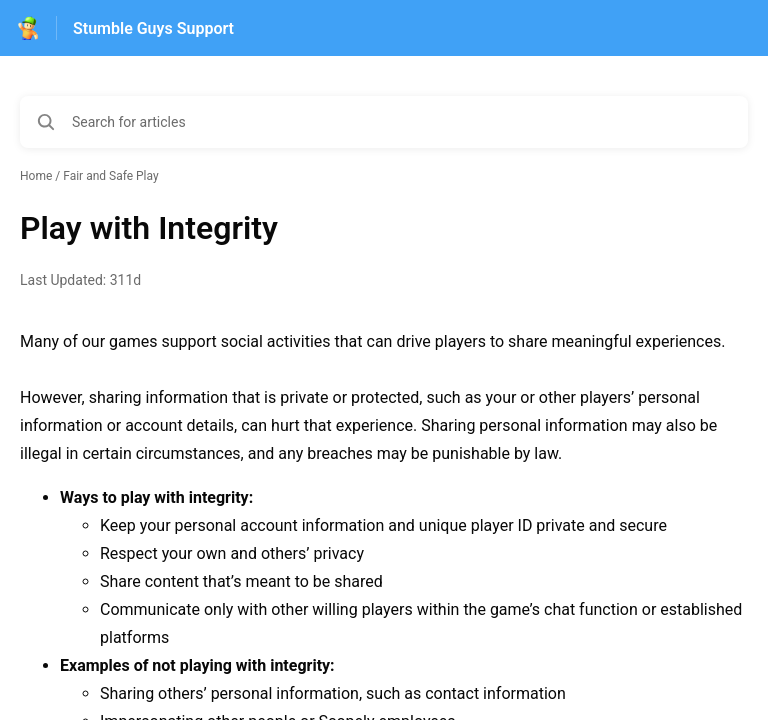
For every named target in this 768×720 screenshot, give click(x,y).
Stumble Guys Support (153, 28)
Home (36, 176)
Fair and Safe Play (110, 176)
